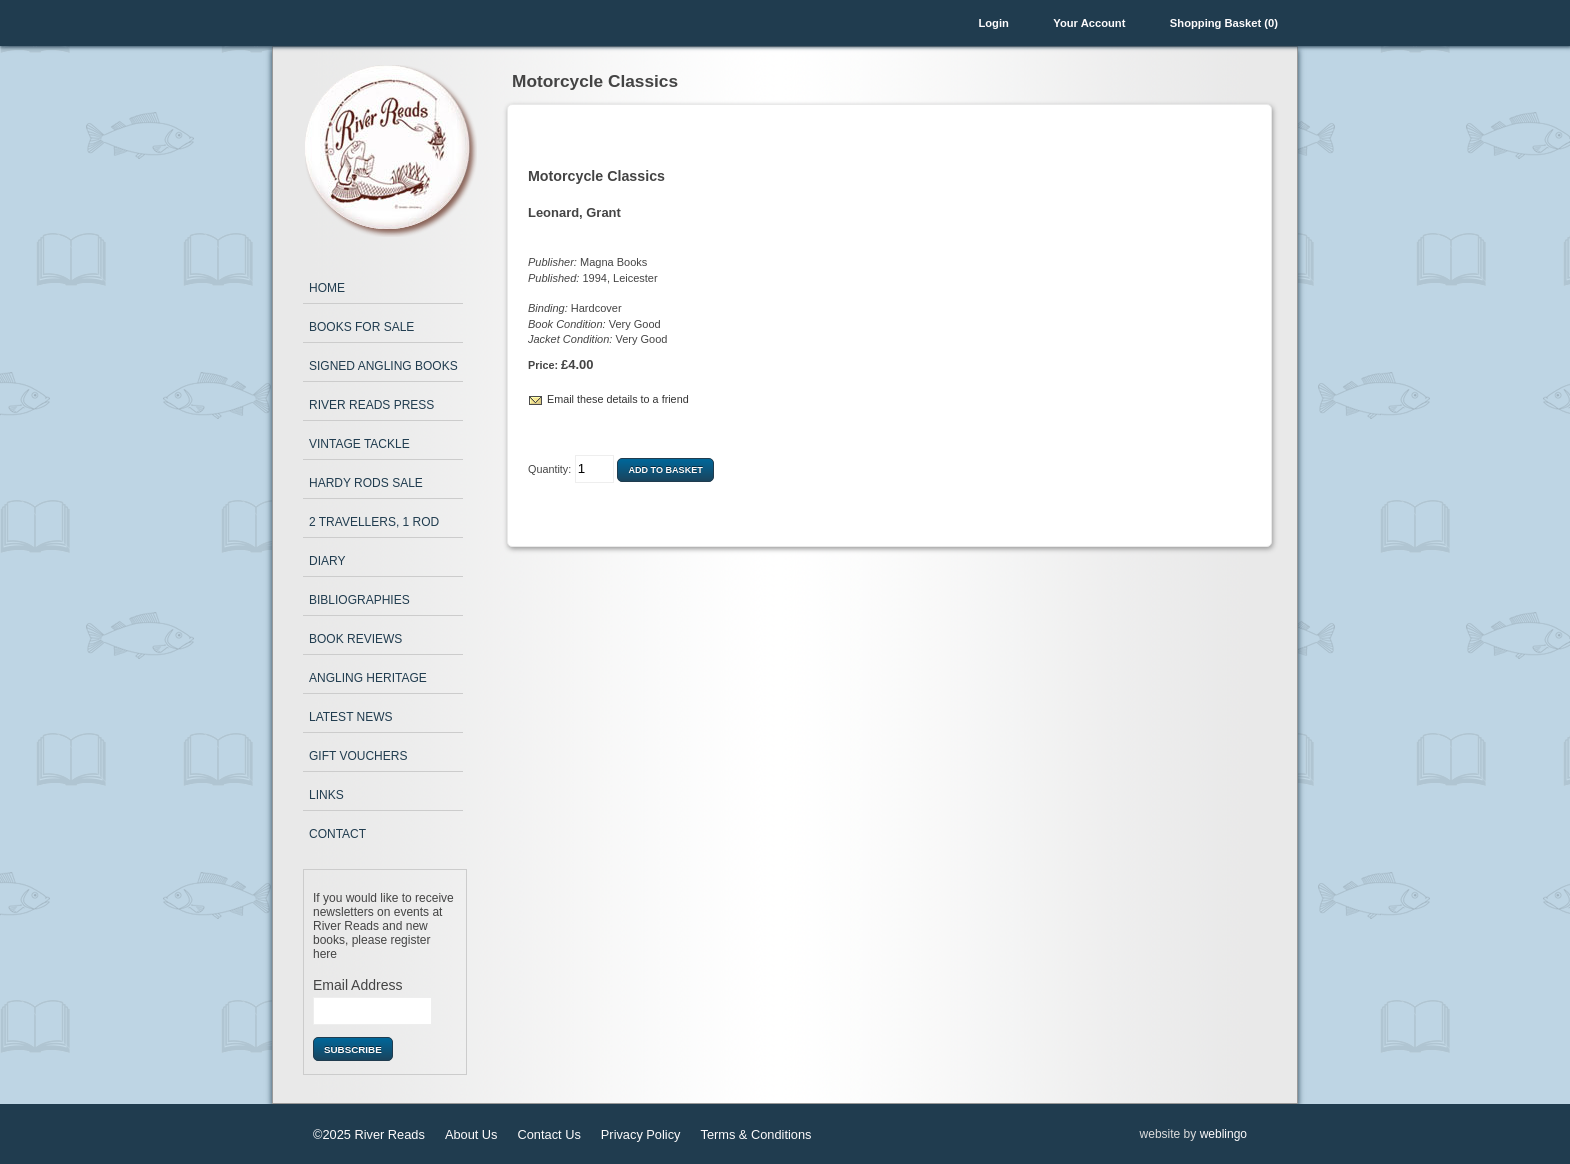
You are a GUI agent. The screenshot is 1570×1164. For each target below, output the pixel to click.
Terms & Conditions (755, 1134)
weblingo (1223, 1134)
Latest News (351, 717)
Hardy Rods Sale (366, 483)
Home (327, 288)
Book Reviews (355, 639)
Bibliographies (359, 600)
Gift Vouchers (358, 756)
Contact (337, 834)
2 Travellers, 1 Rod (374, 522)
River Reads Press (371, 405)
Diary (327, 561)
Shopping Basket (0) (1224, 23)
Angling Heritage (368, 678)
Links (326, 795)
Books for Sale (361, 327)
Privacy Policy (641, 1134)
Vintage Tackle (359, 444)
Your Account (1089, 23)
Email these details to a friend (618, 399)
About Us (471, 1134)
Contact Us (549, 1134)
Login (993, 23)
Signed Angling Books (383, 366)
